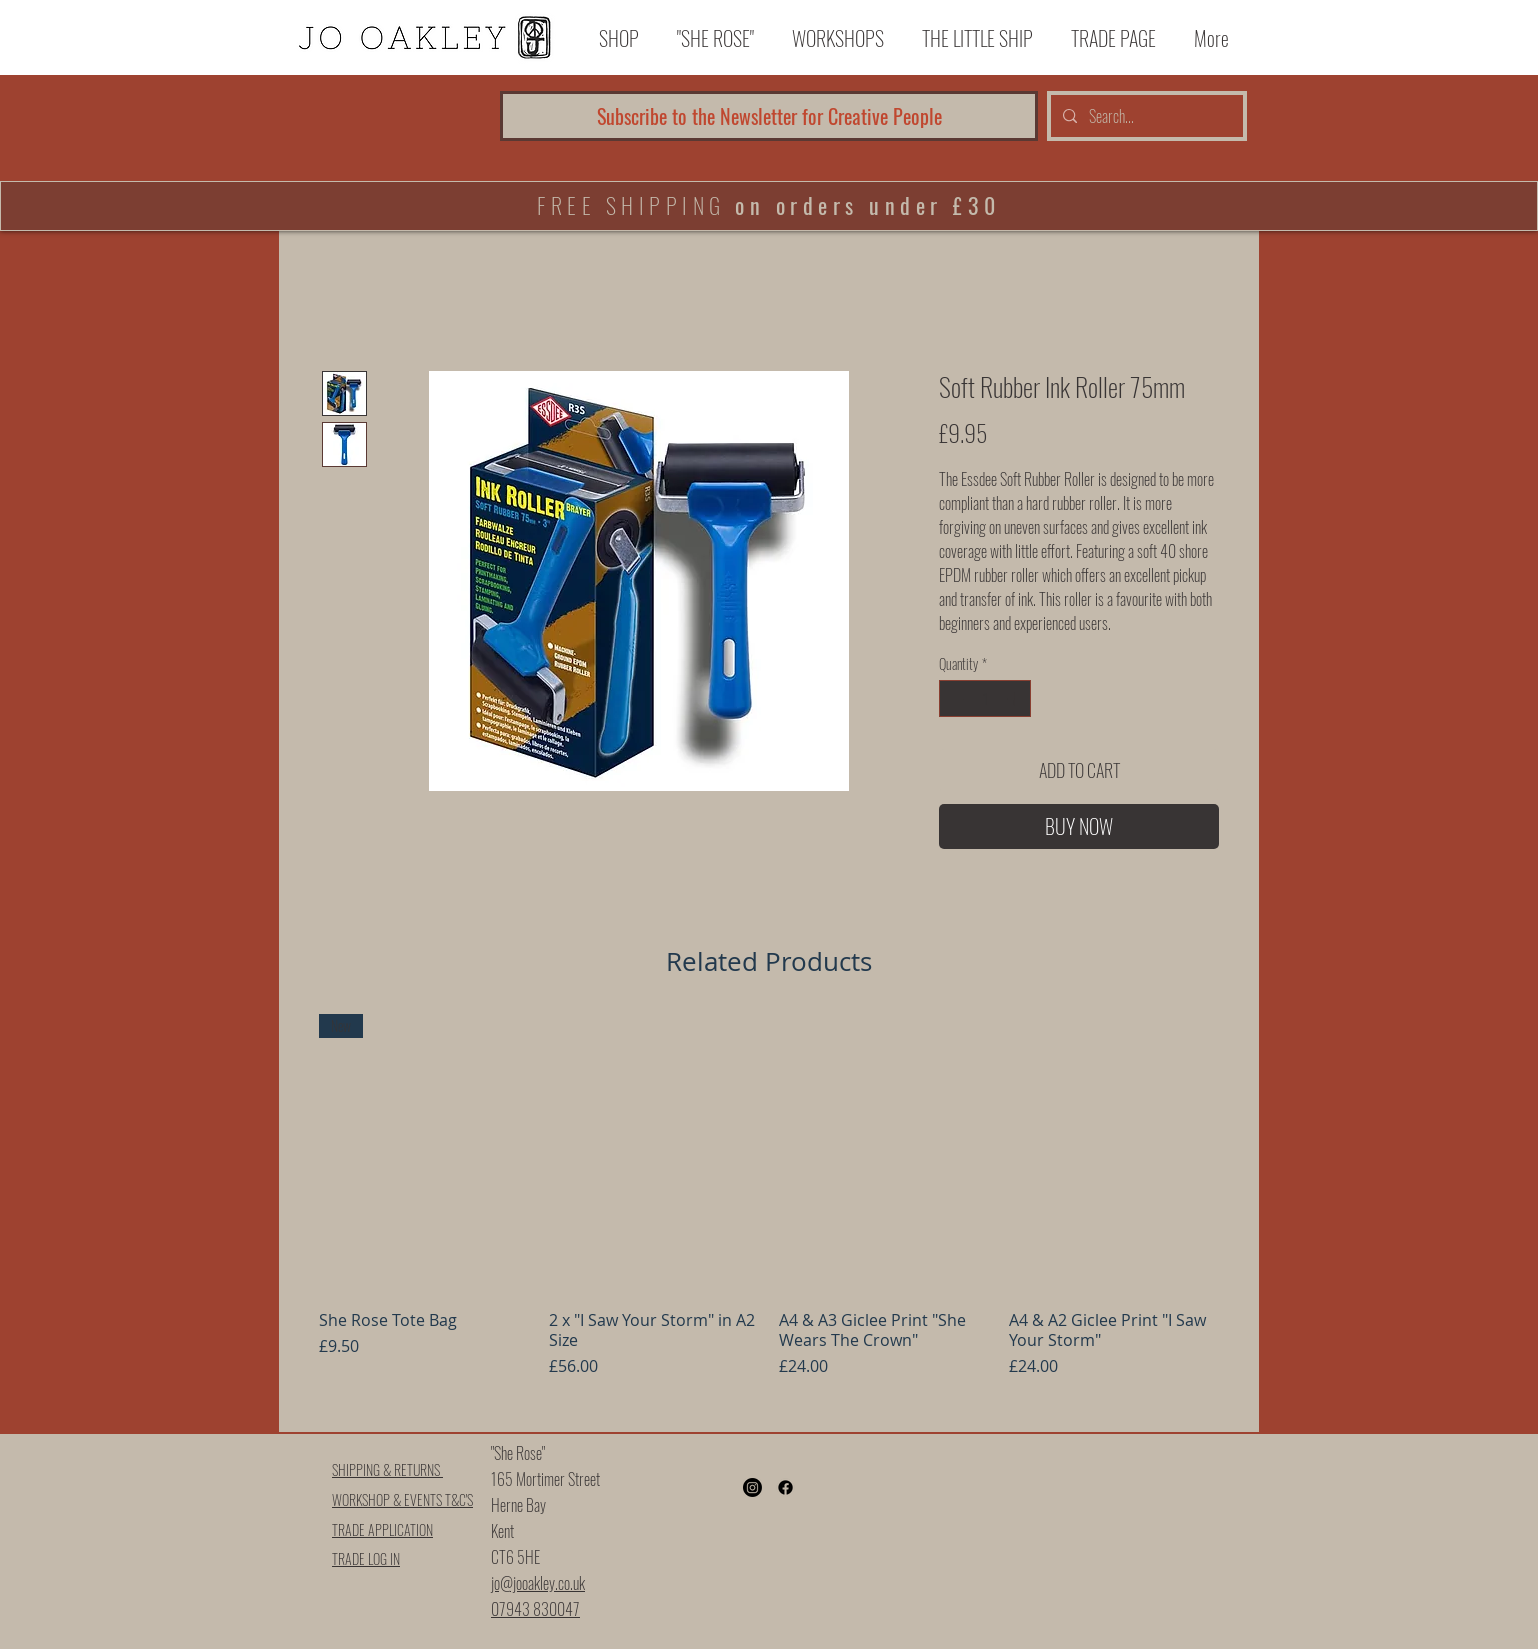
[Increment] (1015, 698)
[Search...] (1145, 116)
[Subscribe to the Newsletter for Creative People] (769, 116)
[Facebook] (785, 1487)
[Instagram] (752, 1487)
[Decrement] (954, 698)
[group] (769, 1215)
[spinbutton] (985, 698)
